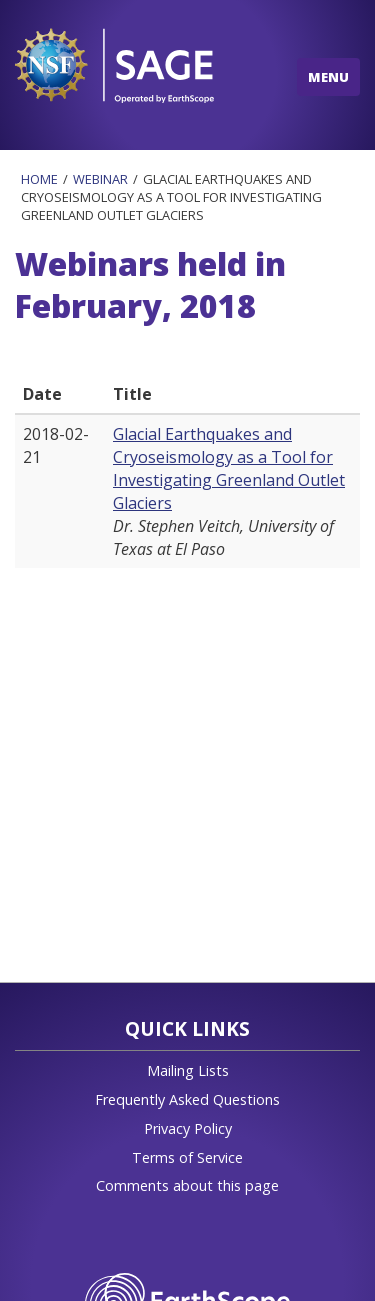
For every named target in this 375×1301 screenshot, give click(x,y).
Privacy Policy (188, 1128)
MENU (328, 77)
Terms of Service (187, 1157)
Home (39, 179)
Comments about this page (187, 1185)
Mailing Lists (188, 1070)
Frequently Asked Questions (187, 1099)
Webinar (100, 179)
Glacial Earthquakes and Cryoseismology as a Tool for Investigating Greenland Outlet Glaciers (229, 468)
